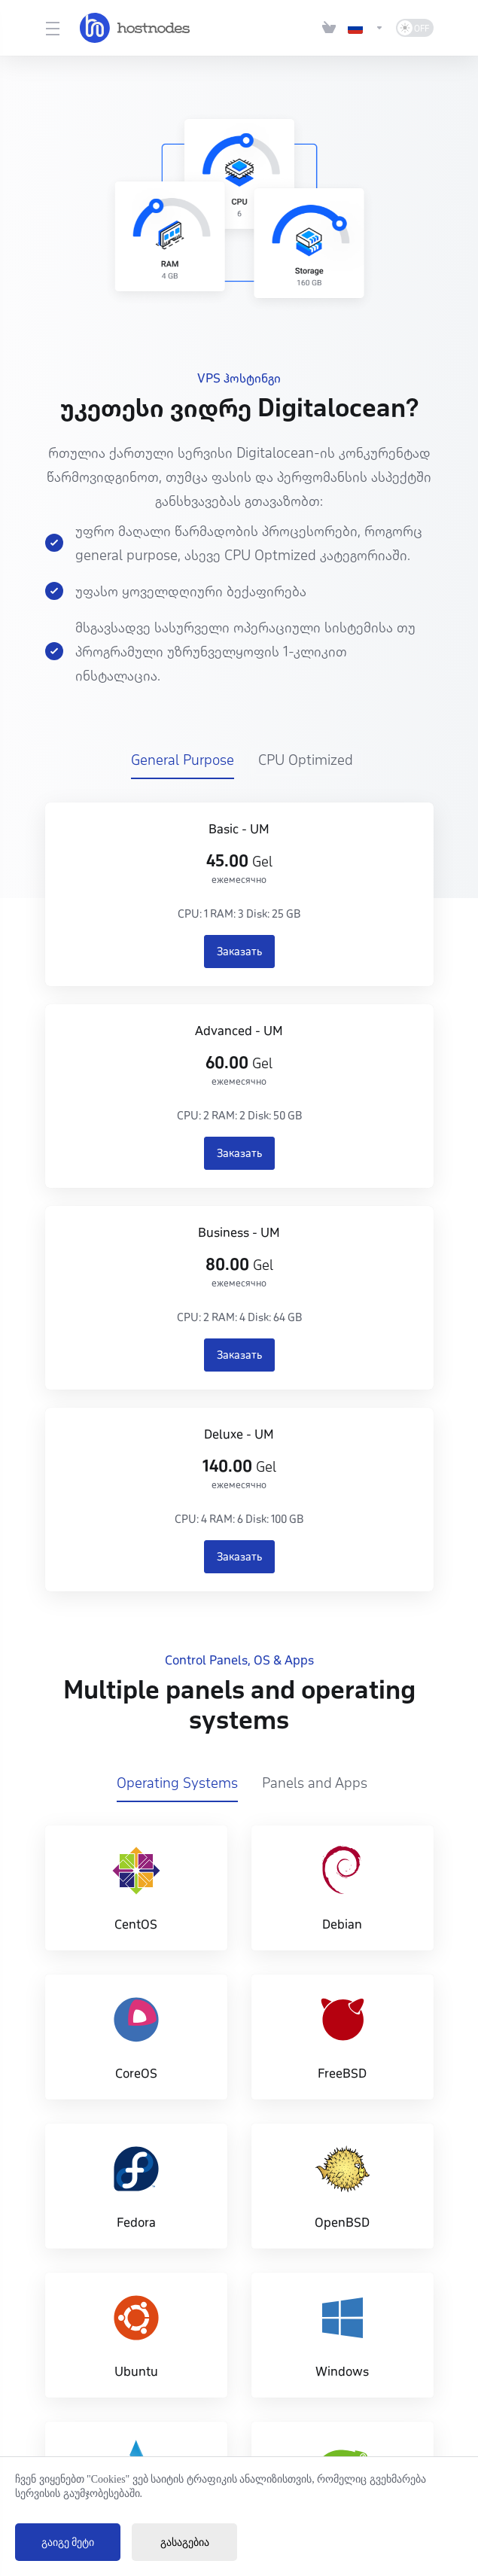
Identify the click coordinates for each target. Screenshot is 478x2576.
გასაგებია (184, 2542)
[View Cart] (329, 27)
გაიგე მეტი (68, 2542)
